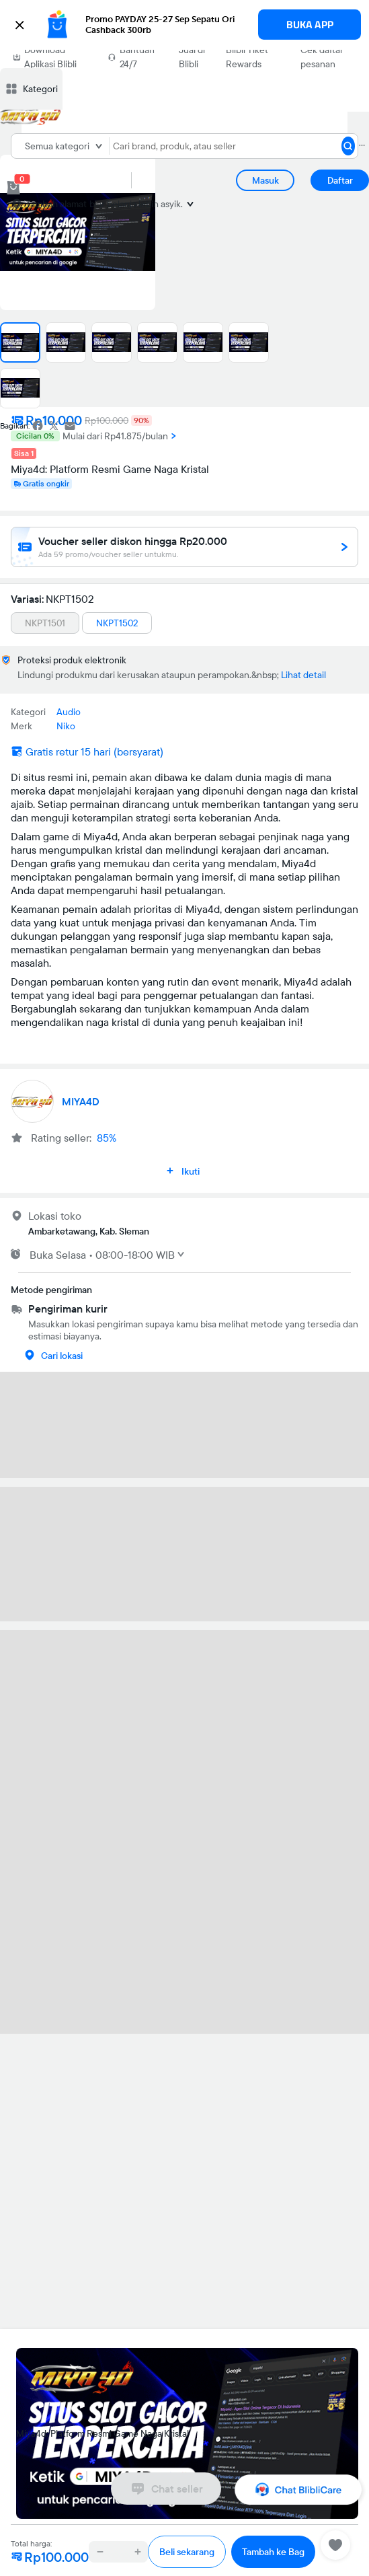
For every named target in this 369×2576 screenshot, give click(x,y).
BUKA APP (309, 24)
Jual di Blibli (192, 57)
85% (106, 1137)
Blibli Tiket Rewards (247, 57)
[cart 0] (13, 187)
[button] (184, 25)
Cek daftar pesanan (321, 57)
